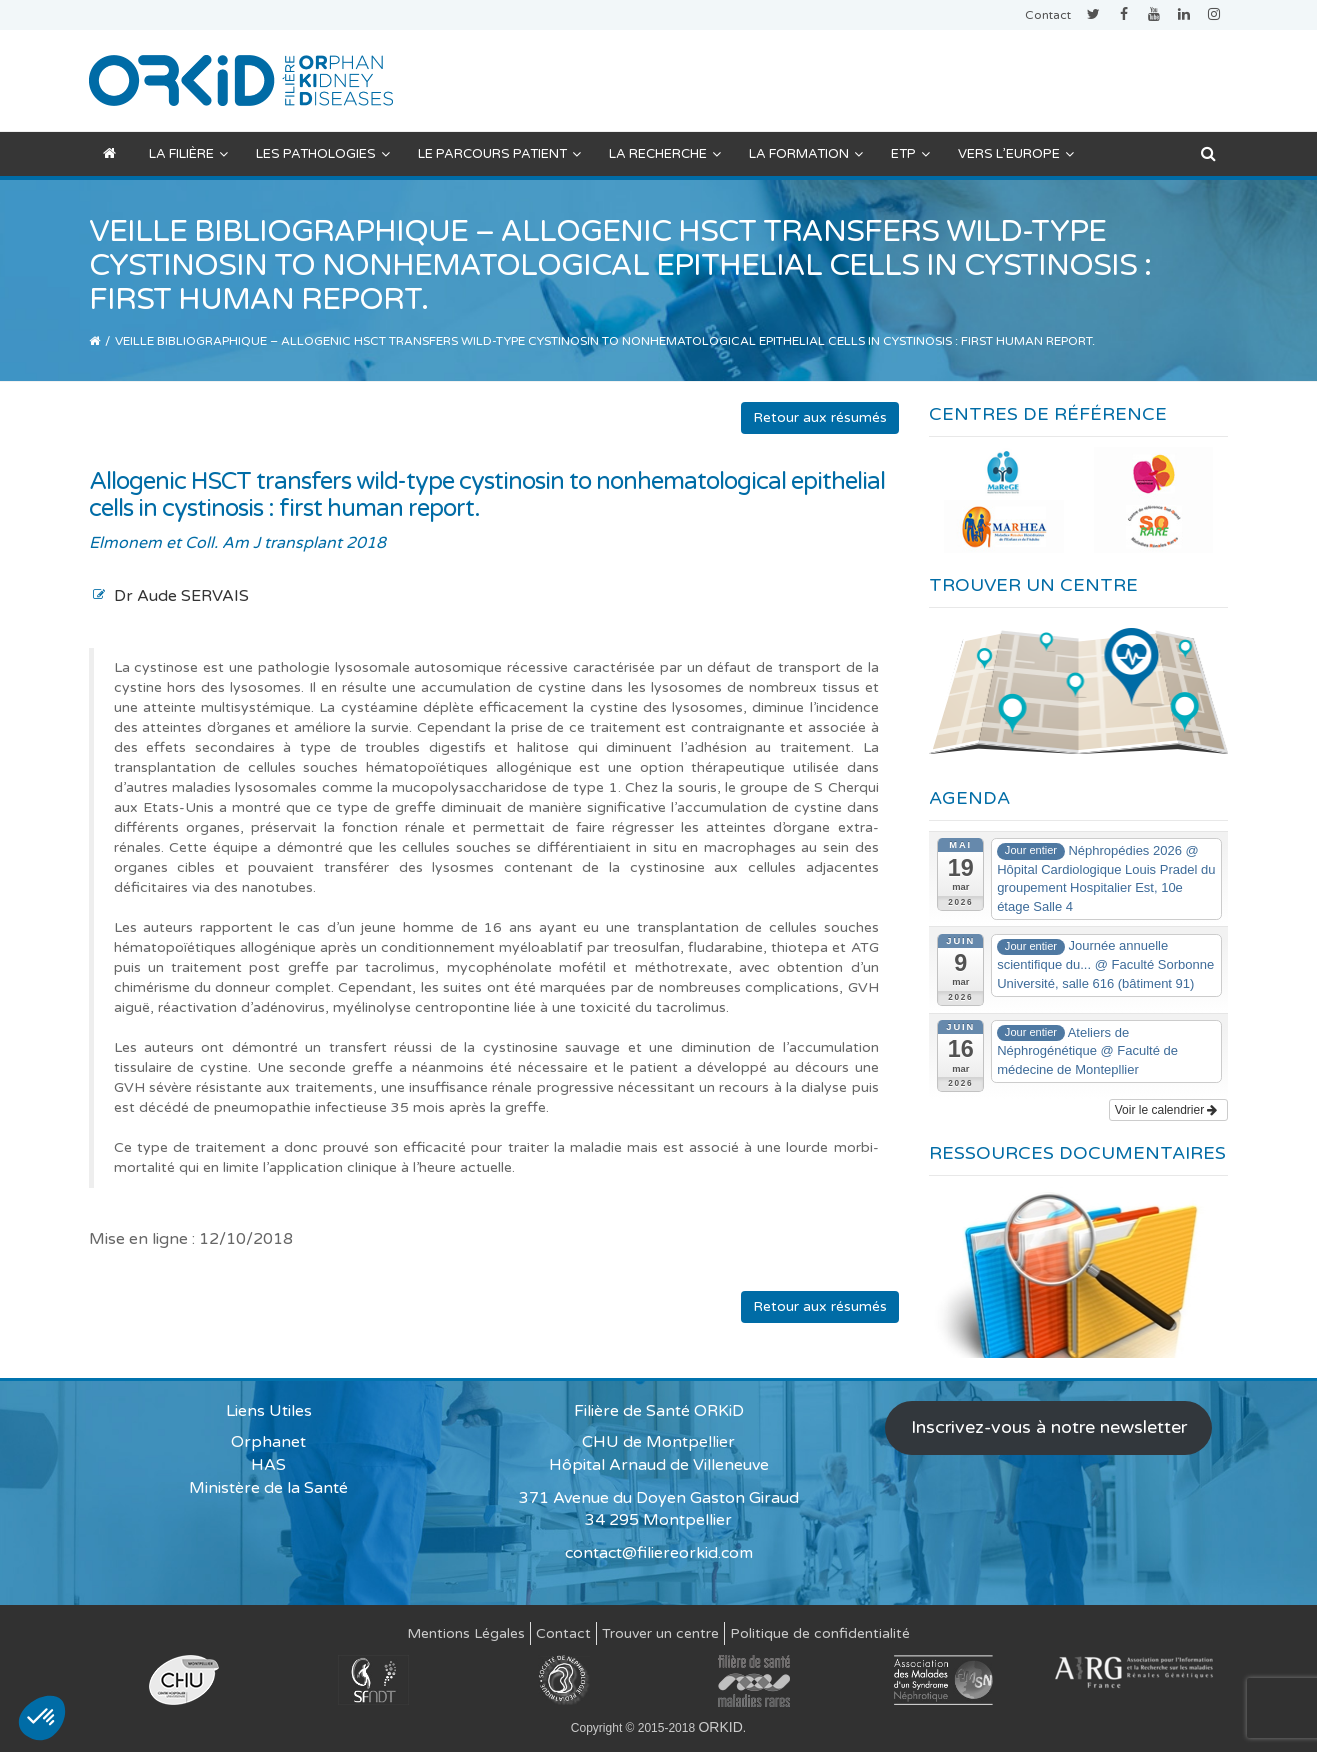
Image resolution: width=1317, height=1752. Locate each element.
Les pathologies (323, 154)
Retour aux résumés (820, 417)
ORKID (720, 1727)
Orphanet (268, 1442)
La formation (806, 154)
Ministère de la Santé (268, 1488)
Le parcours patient (499, 154)
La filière (188, 154)
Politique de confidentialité (820, 1633)
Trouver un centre (660, 1633)
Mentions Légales (466, 1633)
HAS (268, 1465)
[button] (42, 1718)
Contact (1048, 15)
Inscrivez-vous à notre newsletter (1049, 1427)
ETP (910, 154)
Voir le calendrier (1166, 1110)
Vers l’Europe (1016, 154)
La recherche (665, 154)
